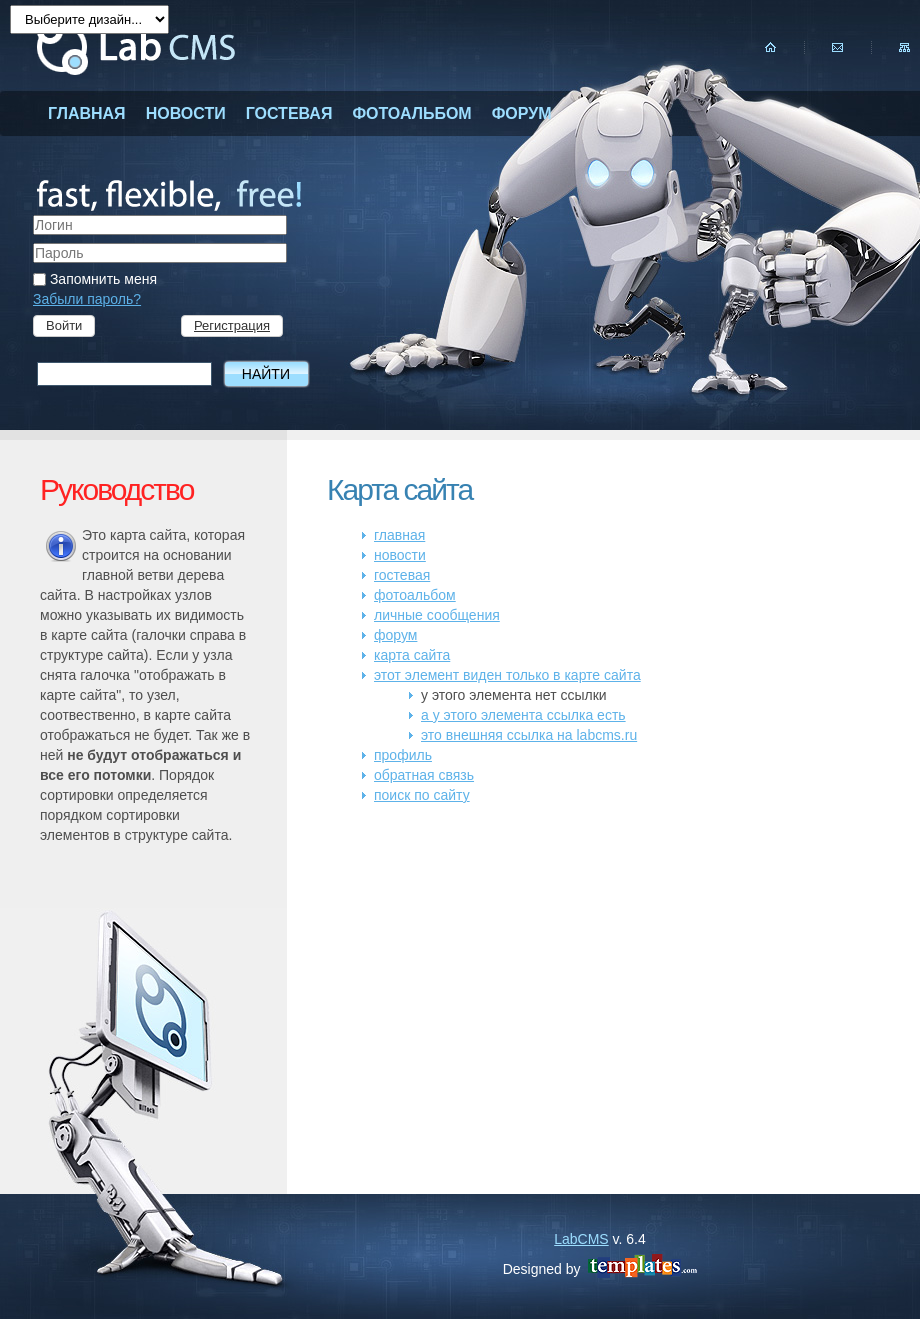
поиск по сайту (422, 795)
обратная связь (424, 775)
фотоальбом (411, 113)
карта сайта (412, 655)
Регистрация (232, 325)
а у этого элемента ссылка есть (523, 715)
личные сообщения (437, 615)
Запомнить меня (95, 279)
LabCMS (581, 1239)
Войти (64, 325)
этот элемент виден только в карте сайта (507, 675)
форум (522, 113)
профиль (403, 755)
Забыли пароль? (87, 299)
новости (186, 113)
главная (87, 113)
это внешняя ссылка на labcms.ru (529, 735)
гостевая (289, 113)
